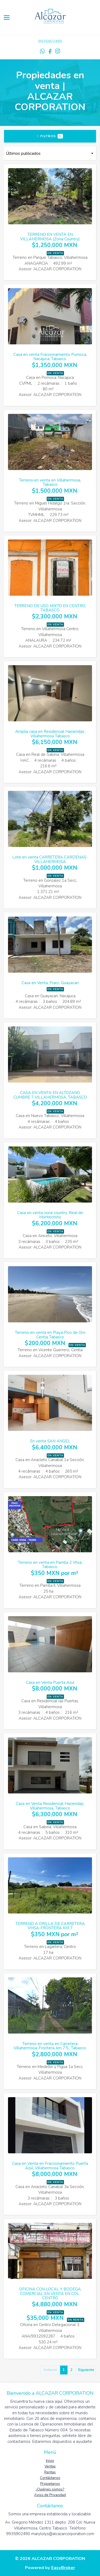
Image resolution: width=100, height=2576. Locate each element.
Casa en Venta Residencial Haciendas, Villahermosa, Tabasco (50, 1806)
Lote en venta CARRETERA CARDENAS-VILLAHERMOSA (50, 859)
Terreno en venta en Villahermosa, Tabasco (50, 482)
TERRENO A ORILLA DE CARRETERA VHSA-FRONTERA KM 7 (50, 1926)
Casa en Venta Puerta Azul (50, 1682)
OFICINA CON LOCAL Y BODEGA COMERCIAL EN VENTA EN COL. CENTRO (50, 2293)
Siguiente (86, 2369)
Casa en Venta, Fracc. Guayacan (50, 982)
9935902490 (50, 41)
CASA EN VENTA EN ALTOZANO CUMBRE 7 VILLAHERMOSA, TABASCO (50, 1095)
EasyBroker (63, 2568)
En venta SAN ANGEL (50, 1441)
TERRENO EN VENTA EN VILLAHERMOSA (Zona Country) (50, 237)
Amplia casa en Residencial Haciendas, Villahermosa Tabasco (50, 734)
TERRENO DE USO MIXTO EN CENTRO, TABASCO (50, 608)
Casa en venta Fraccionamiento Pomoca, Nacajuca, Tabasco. (50, 357)
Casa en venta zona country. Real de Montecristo (50, 1215)
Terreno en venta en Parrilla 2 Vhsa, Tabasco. (50, 1565)
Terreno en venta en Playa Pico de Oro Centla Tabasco (50, 1335)
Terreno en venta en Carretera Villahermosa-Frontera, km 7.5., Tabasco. (50, 2046)
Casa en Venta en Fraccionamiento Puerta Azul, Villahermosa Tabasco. (50, 2166)
